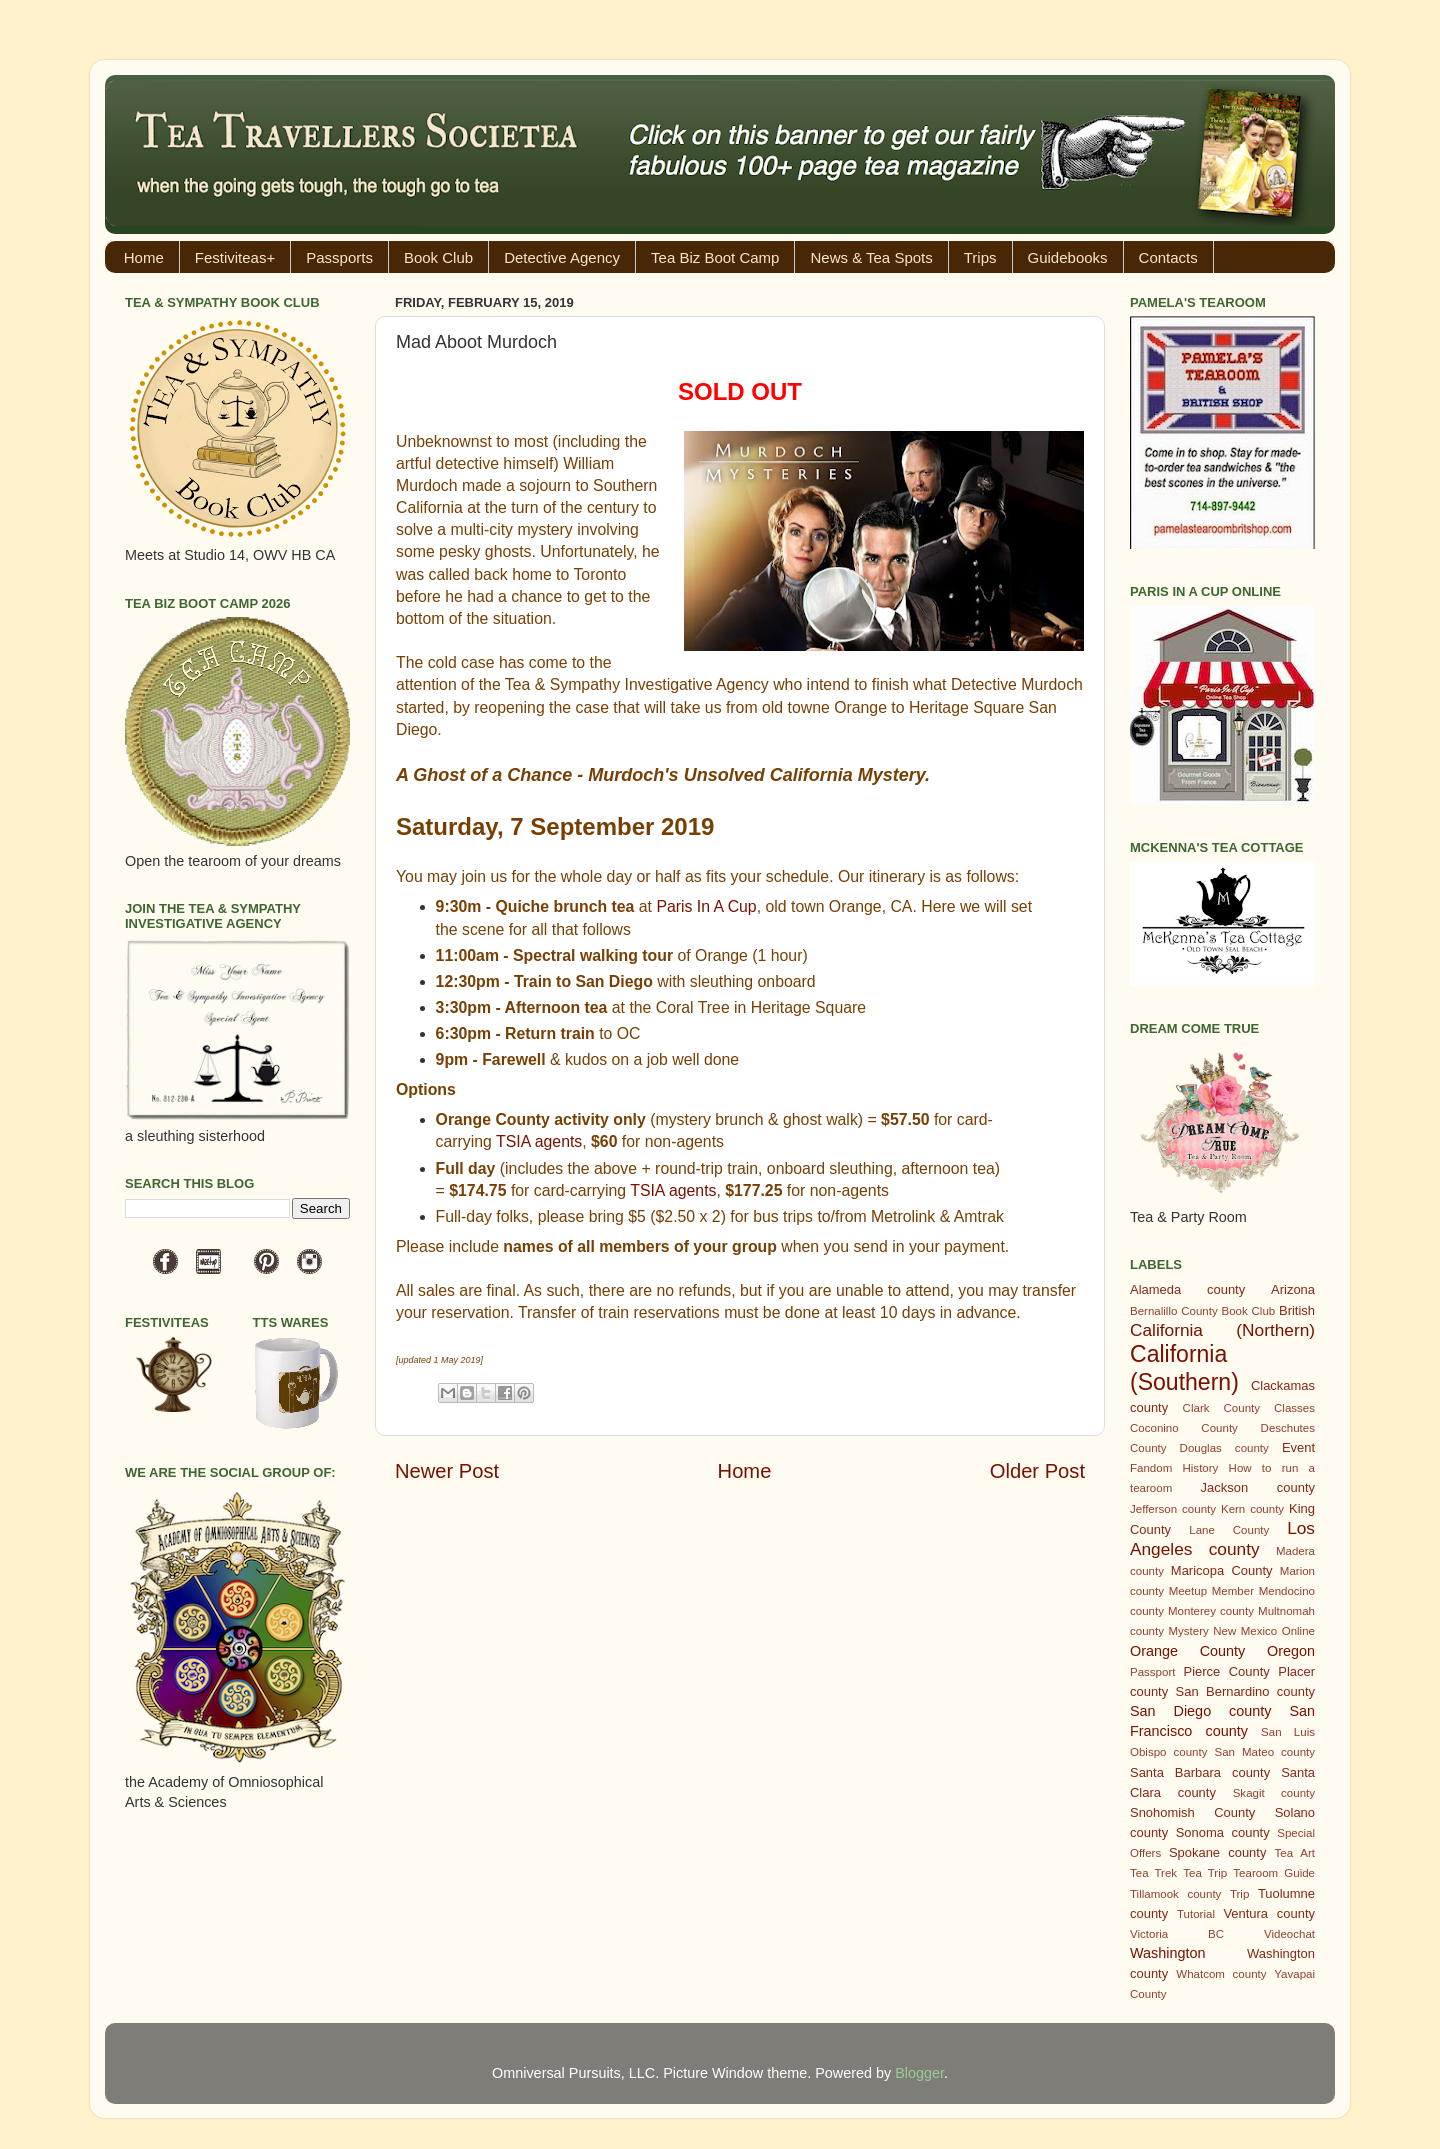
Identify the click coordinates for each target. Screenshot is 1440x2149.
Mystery (1188, 1631)
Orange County (1187, 1651)
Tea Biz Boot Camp (715, 257)
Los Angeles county (1222, 1538)
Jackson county (1258, 1487)
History (1201, 1468)
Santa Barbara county (1200, 1772)
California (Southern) (1184, 1368)
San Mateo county (1265, 1752)
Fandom (1151, 1468)
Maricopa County (1222, 1570)
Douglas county (1224, 1448)
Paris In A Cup (706, 906)
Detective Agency (562, 257)
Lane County (1229, 1530)
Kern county (1252, 1509)
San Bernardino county (1245, 1691)
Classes (1294, 1408)
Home (144, 257)
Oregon (1291, 1651)
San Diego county (1200, 1711)
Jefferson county (1173, 1509)
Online (1298, 1631)
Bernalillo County (1174, 1311)
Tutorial (1196, 1914)
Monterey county (1211, 1611)
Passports (339, 257)
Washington (1167, 1953)
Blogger (919, 2073)
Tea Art (1295, 1853)
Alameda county (1187, 1289)
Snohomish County (1192, 1812)
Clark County (1221, 1408)
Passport (1152, 1672)
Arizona (1293, 1289)
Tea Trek (1153, 1873)
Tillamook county (1175, 1894)
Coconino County (1184, 1428)
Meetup (1188, 1591)
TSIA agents (539, 1141)
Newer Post (447, 1471)
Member (1233, 1591)
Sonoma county (1223, 1832)
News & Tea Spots (871, 257)
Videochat (1289, 1934)
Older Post (1037, 1471)
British (1297, 1310)
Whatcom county (1221, 1974)
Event (1298, 1447)
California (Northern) (1222, 1330)
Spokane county (1217, 1852)
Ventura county (1269, 1913)
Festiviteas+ (235, 257)
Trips (980, 257)
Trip (1239, 1894)
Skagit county (1274, 1793)
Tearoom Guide (1274, 1873)
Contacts (1168, 257)
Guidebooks (1068, 257)
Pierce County (1227, 1671)
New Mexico (1245, 1631)
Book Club (438, 257)
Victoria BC (1177, 1934)
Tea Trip (1205, 1873)
